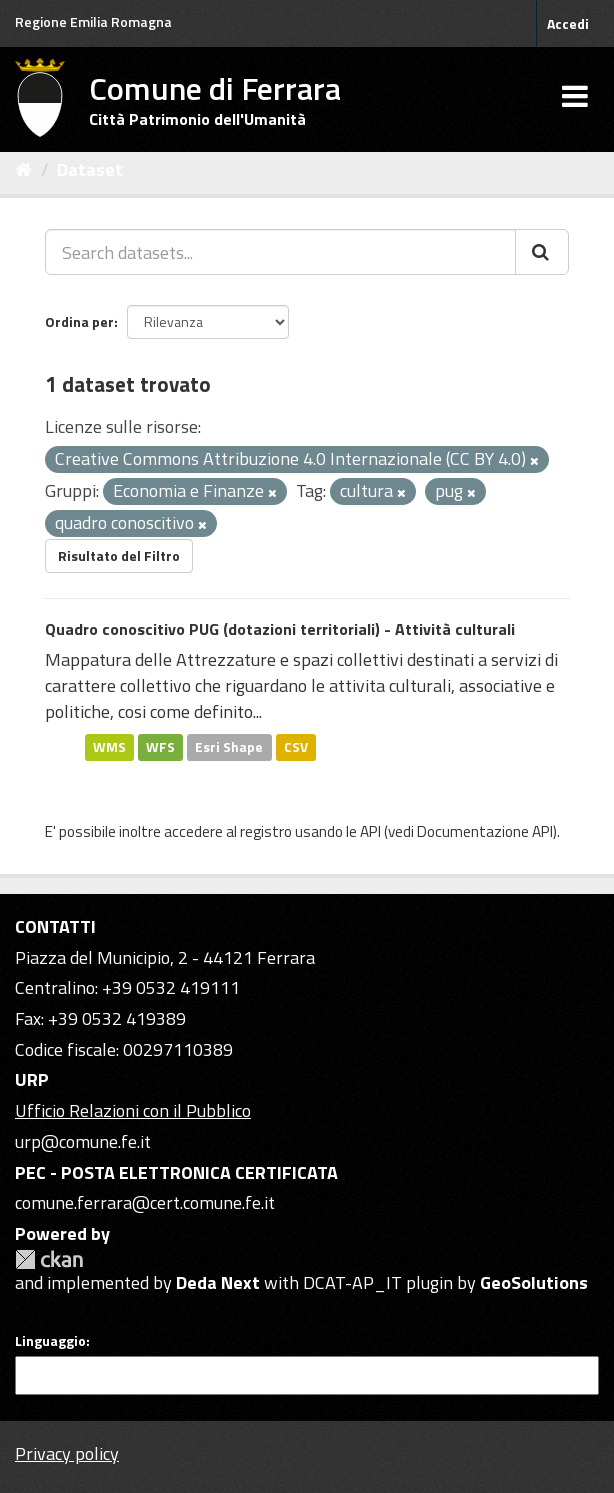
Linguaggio (50, 1341)
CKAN (49, 1259)
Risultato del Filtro (119, 555)
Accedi (568, 23)
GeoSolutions (534, 1282)
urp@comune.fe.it (83, 1141)
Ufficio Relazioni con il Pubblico (133, 1110)
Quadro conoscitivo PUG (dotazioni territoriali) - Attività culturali (280, 629)
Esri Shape (229, 747)
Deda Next (218, 1282)
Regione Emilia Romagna (93, 21)
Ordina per (79, 321)
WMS (109, 747)
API (370, 831)
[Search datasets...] (280, 252)
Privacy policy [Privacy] (67, 1453)
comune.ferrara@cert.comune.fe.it (145, 1202)
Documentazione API (485, 831)
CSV (296, 747)
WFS (160, 747)
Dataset (90, 169)
